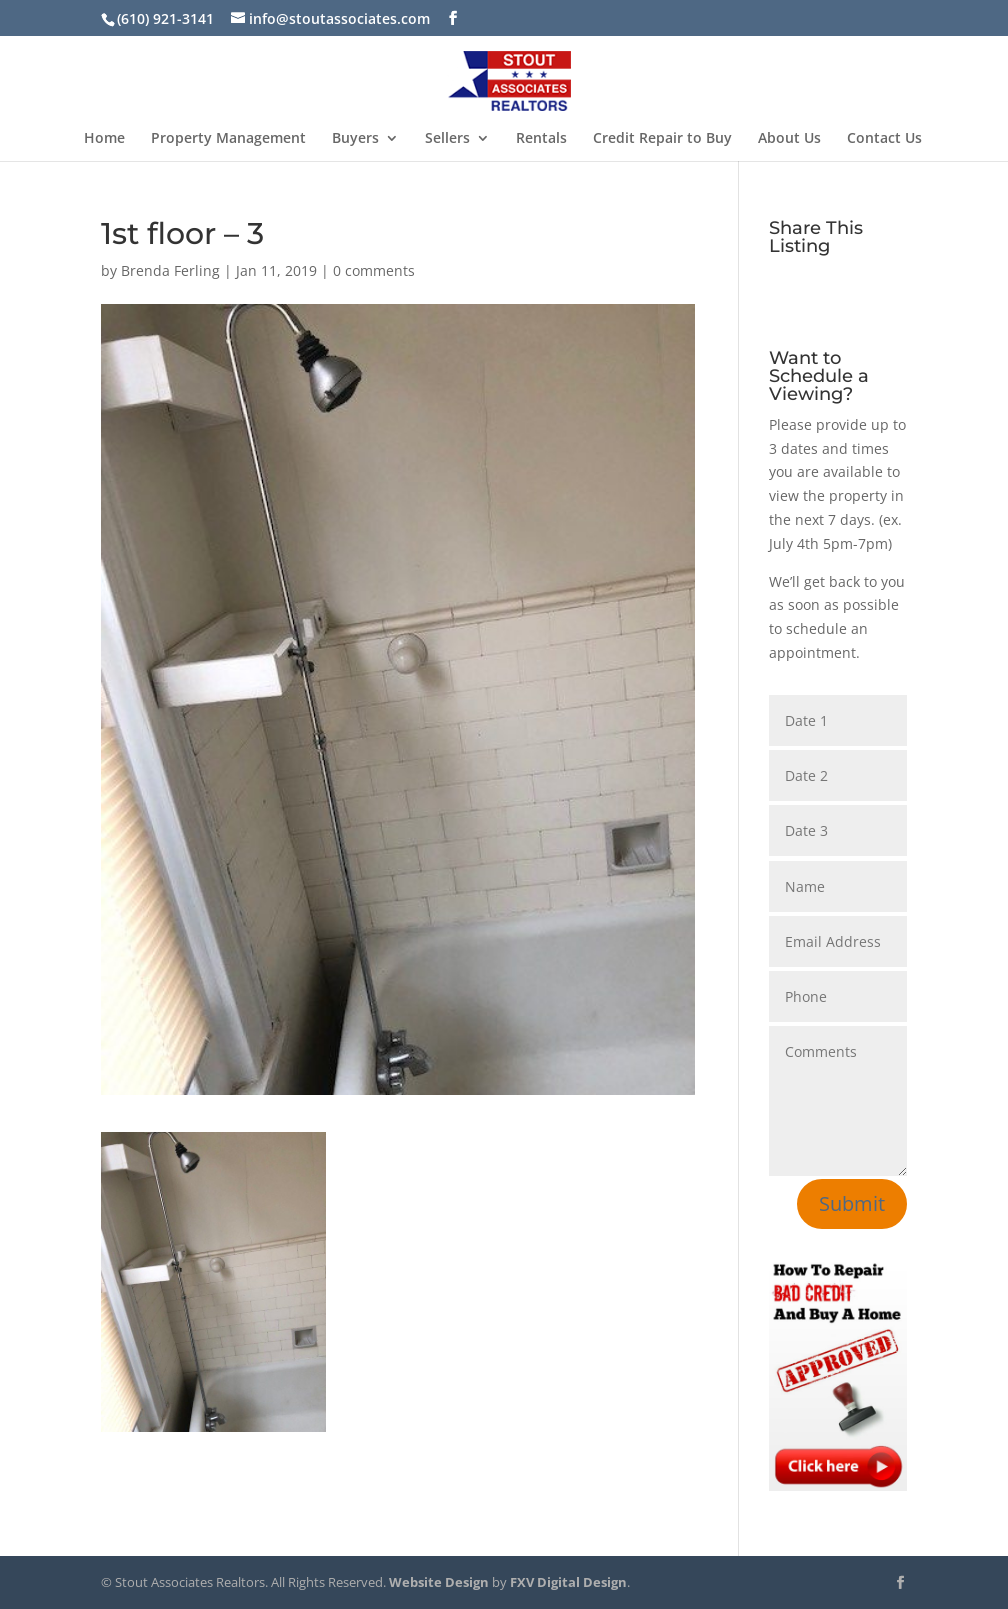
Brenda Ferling (170, 270)
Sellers (447, 139)
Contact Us (884, 139)
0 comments (374, 270)
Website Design (439, 1582)
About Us (789, 139)
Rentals (541, 139)
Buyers (355, 139)
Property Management (228, 139)
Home (104, 139)
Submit (852, 1203)
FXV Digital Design (568, 1582)
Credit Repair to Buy (662, 139)
